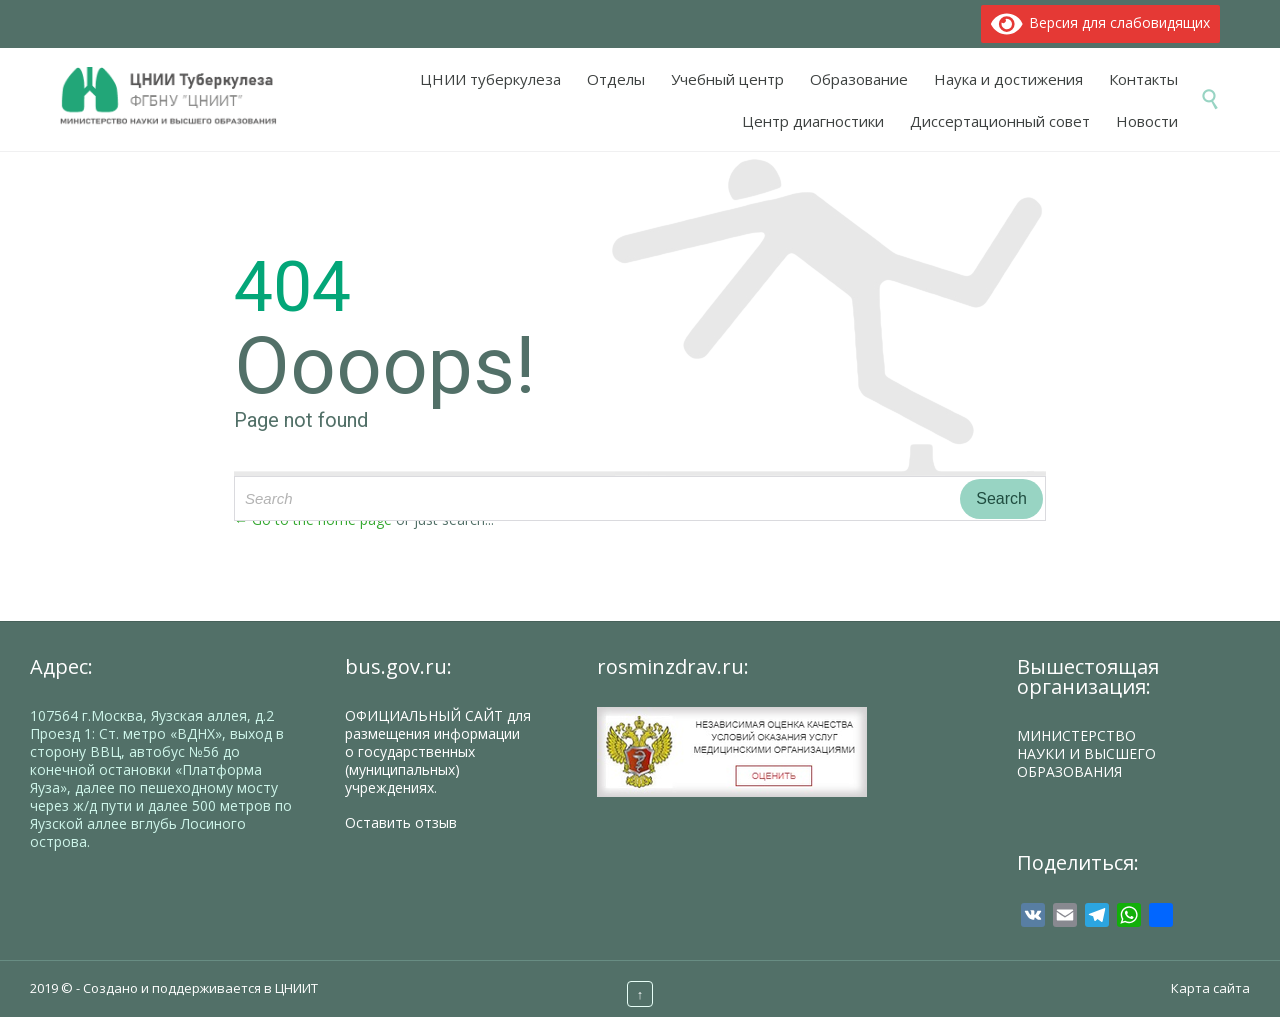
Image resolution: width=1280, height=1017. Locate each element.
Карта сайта (1210, 988)
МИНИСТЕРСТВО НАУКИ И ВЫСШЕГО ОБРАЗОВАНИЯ (1086, 753)
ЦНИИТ (296, 988)
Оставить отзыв (401, 822)
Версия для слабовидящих (1101, 22)
